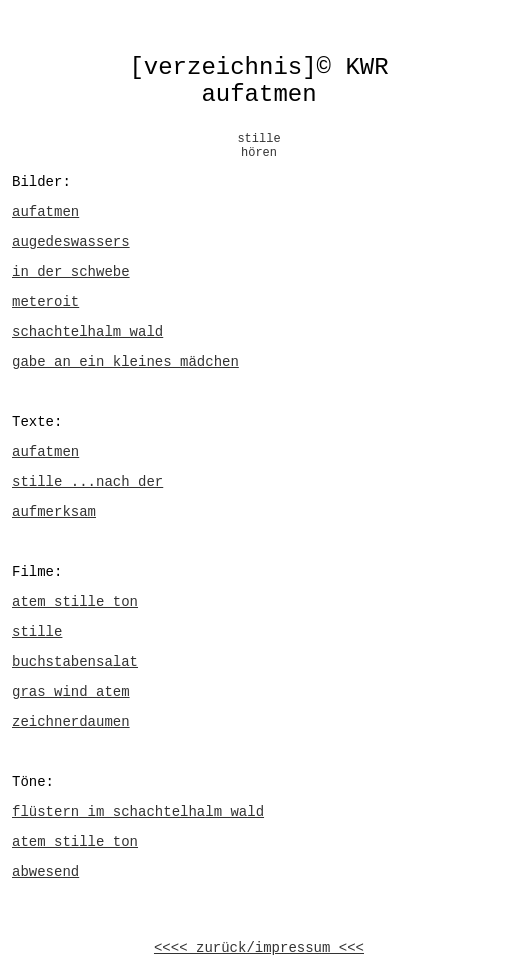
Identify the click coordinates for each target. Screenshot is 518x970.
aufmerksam (54, 512)
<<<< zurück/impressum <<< (259, 948)
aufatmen (45, 212)
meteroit (45, 302)
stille (37, 632)
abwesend (45, 872)
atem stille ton (75, 602)
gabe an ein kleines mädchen (125, 362)
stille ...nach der (87, 482)
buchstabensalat (75, 662)
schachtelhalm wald (87, 332)
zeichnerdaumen (71, 722)
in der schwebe (71, 272)
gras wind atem (71, 692)
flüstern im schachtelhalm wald (138, 812)
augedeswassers (71, 242)
